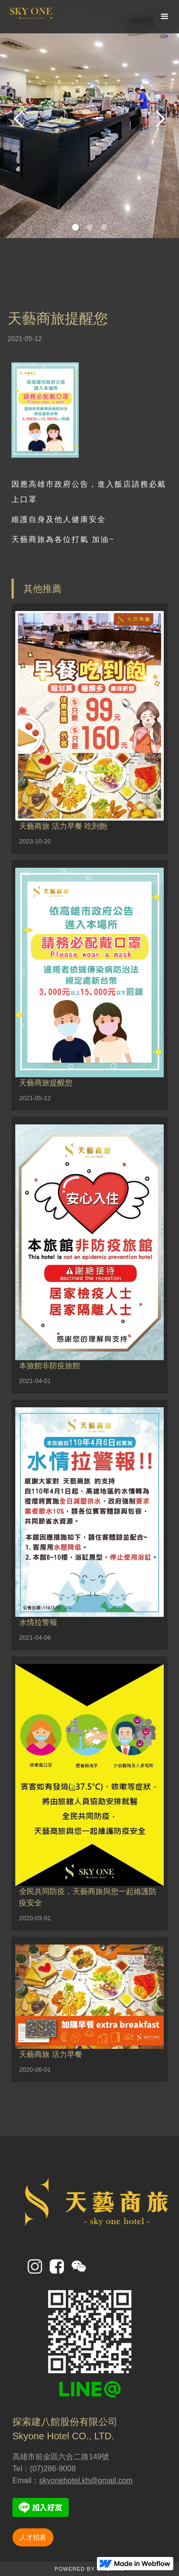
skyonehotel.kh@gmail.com (86, 2480)
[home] (57, 16)
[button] (164, 16)
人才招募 (33, 2537)
